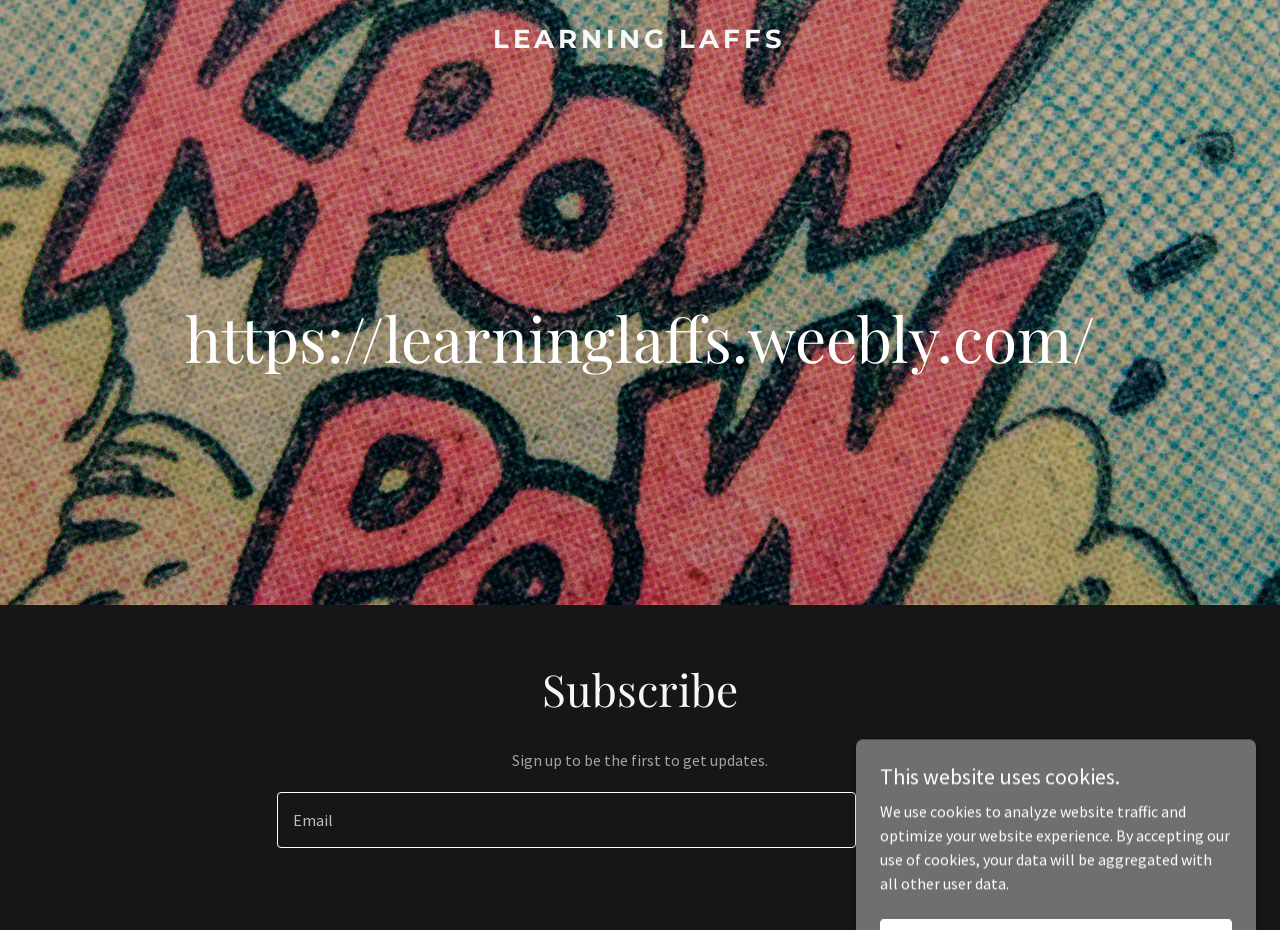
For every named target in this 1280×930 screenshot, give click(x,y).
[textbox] (566, 820)
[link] (640, 42)
